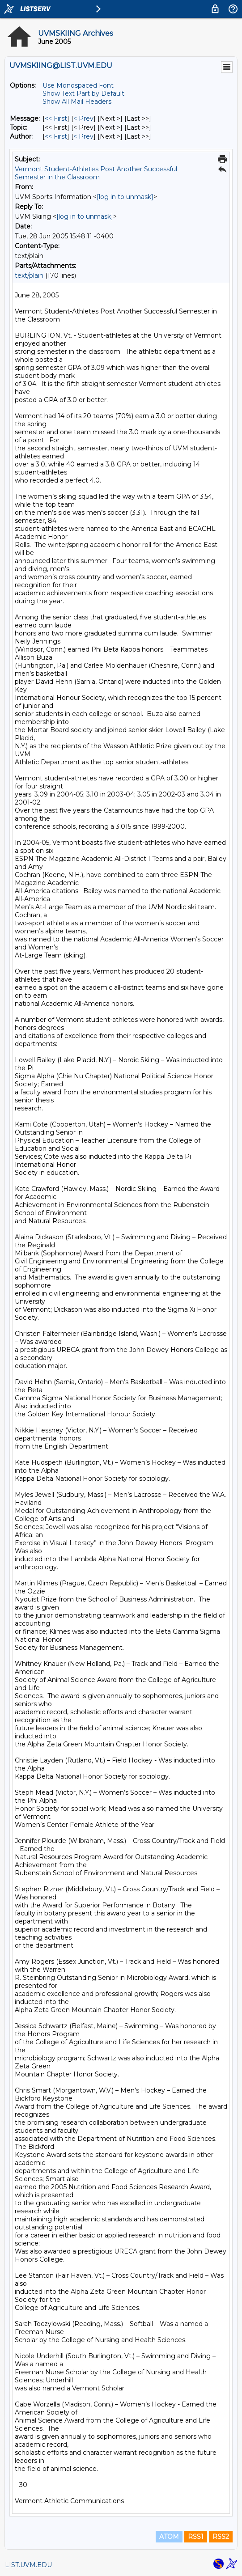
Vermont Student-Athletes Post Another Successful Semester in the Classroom (96, 173)
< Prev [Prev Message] (83, 118)
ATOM (169, 2537)
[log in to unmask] (125, 197)
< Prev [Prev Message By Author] (83, 136)
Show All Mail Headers (76, 101)
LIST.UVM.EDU (28, 2565)
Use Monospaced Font (78, 85)
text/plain (29, 275)
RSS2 (220, 2537)
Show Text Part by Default (83, 93)
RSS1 (196, 2537)
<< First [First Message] (56, 118)
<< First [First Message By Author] (56, 136)
